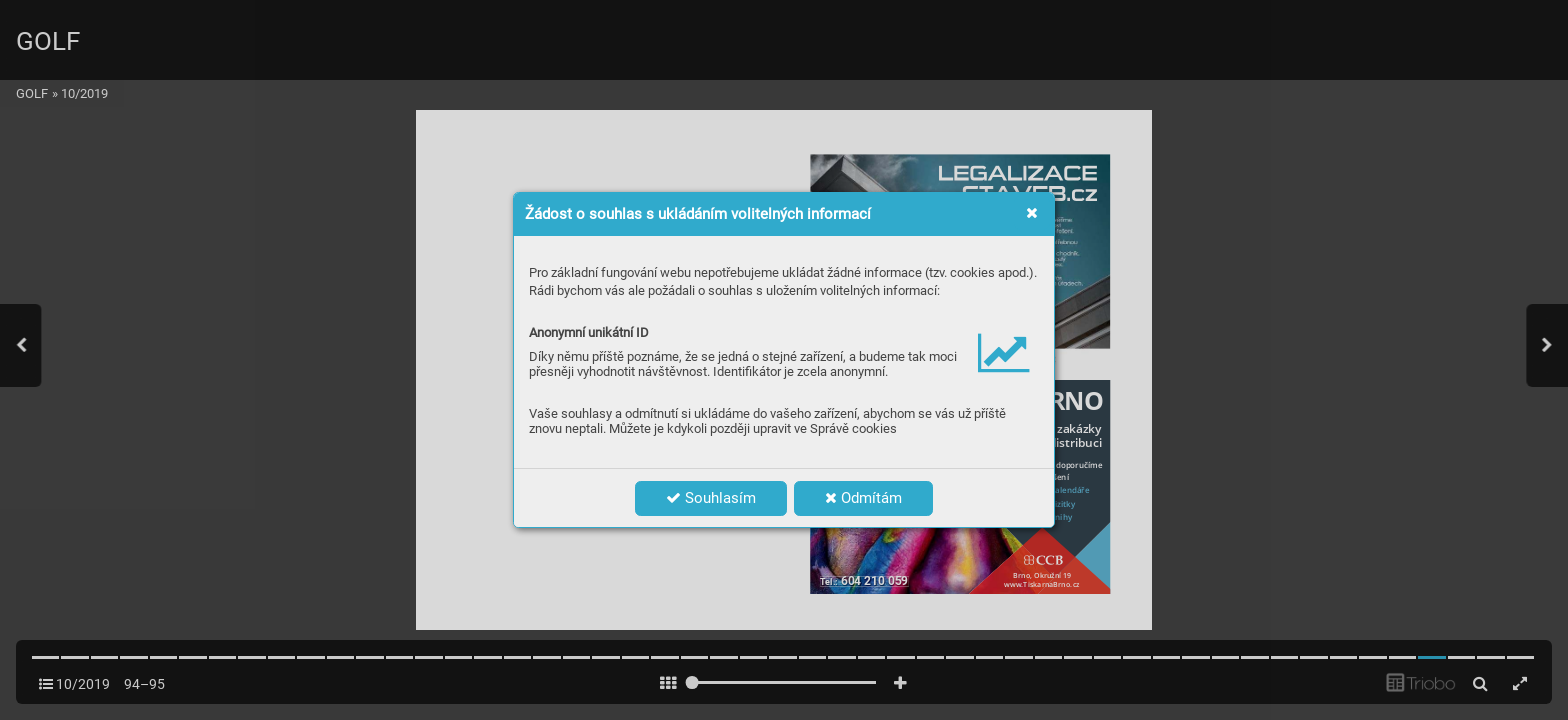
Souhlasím (711, 498)
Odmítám (863, 498)
